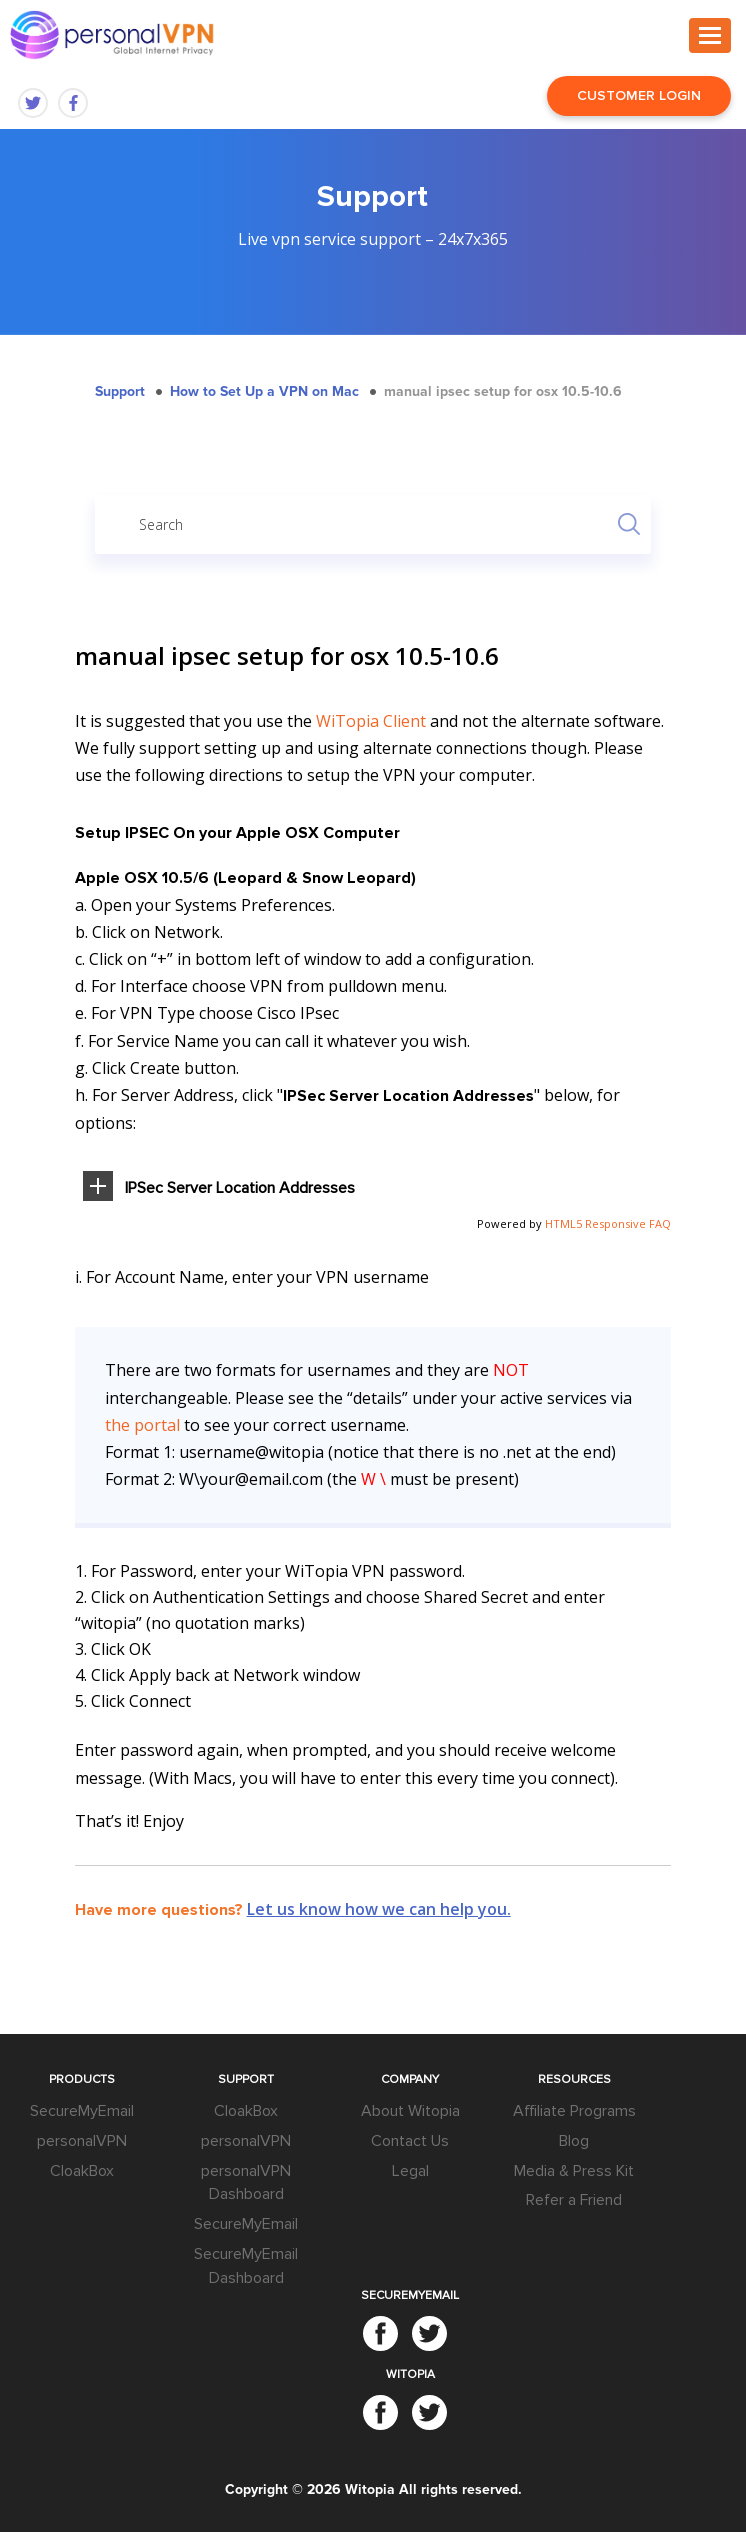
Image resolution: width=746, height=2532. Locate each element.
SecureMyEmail (82, 2111)
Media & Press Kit (574, 2171)
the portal (142, 1425)
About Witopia (410, 2111)
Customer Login (639, 95)
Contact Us (410, 2141)
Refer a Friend (574, 2200)
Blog (574, 2141)
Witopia (370, 2489)
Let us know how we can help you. (379, 1909)
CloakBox (82, 2171)
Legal (410, 2171)
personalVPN (82, 2141)
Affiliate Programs (574, 2111)
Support (120, 391)
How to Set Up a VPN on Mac (264, 391)
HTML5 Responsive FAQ (608, 1223)
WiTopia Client (371, 721)
